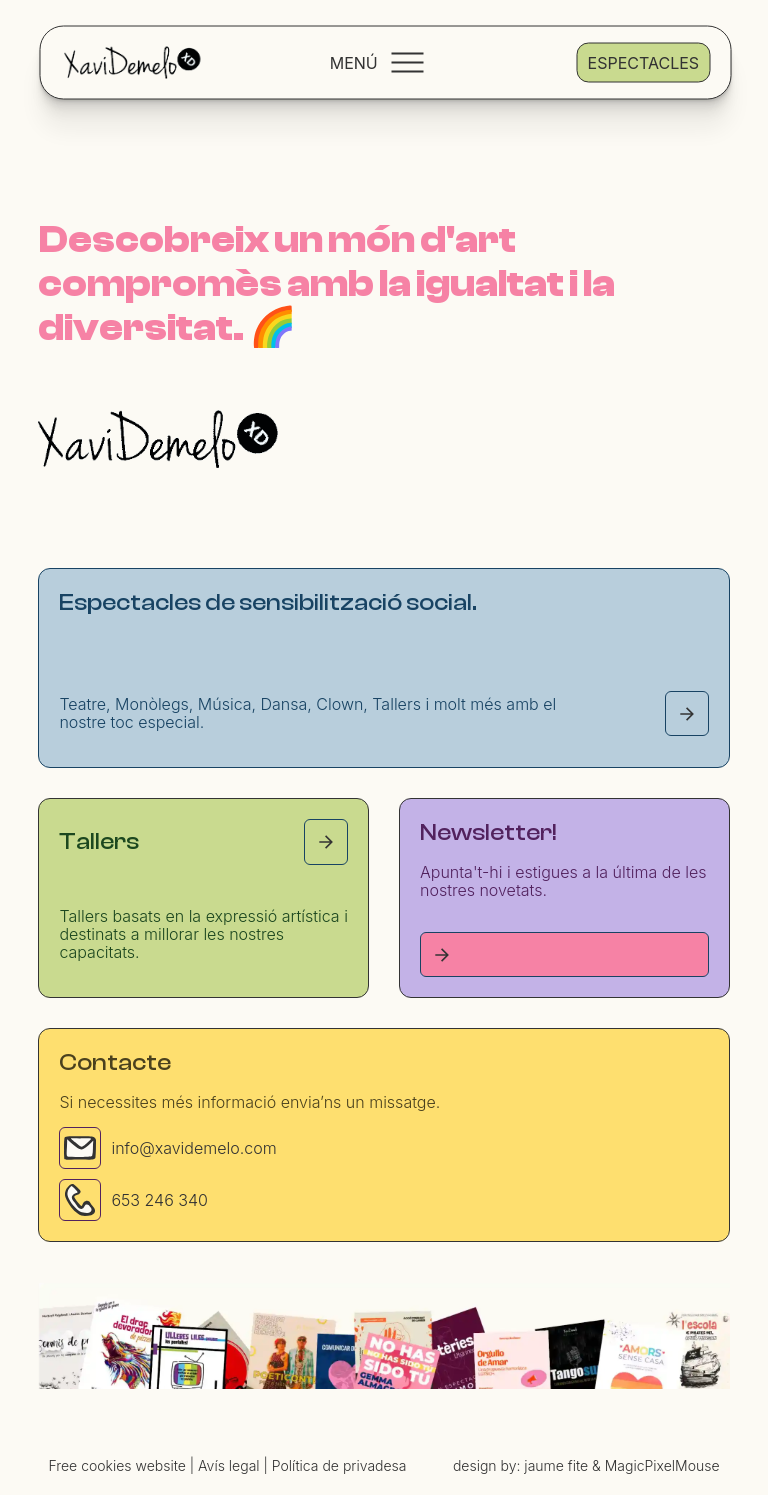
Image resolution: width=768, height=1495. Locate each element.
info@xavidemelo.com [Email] (193, 1148)
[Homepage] (158, 439)
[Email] (80, 1148)
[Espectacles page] (687, 713)
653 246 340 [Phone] (159, 1200)
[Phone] (80, 1200)
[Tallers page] (326, 841)
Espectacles (643, 62)
